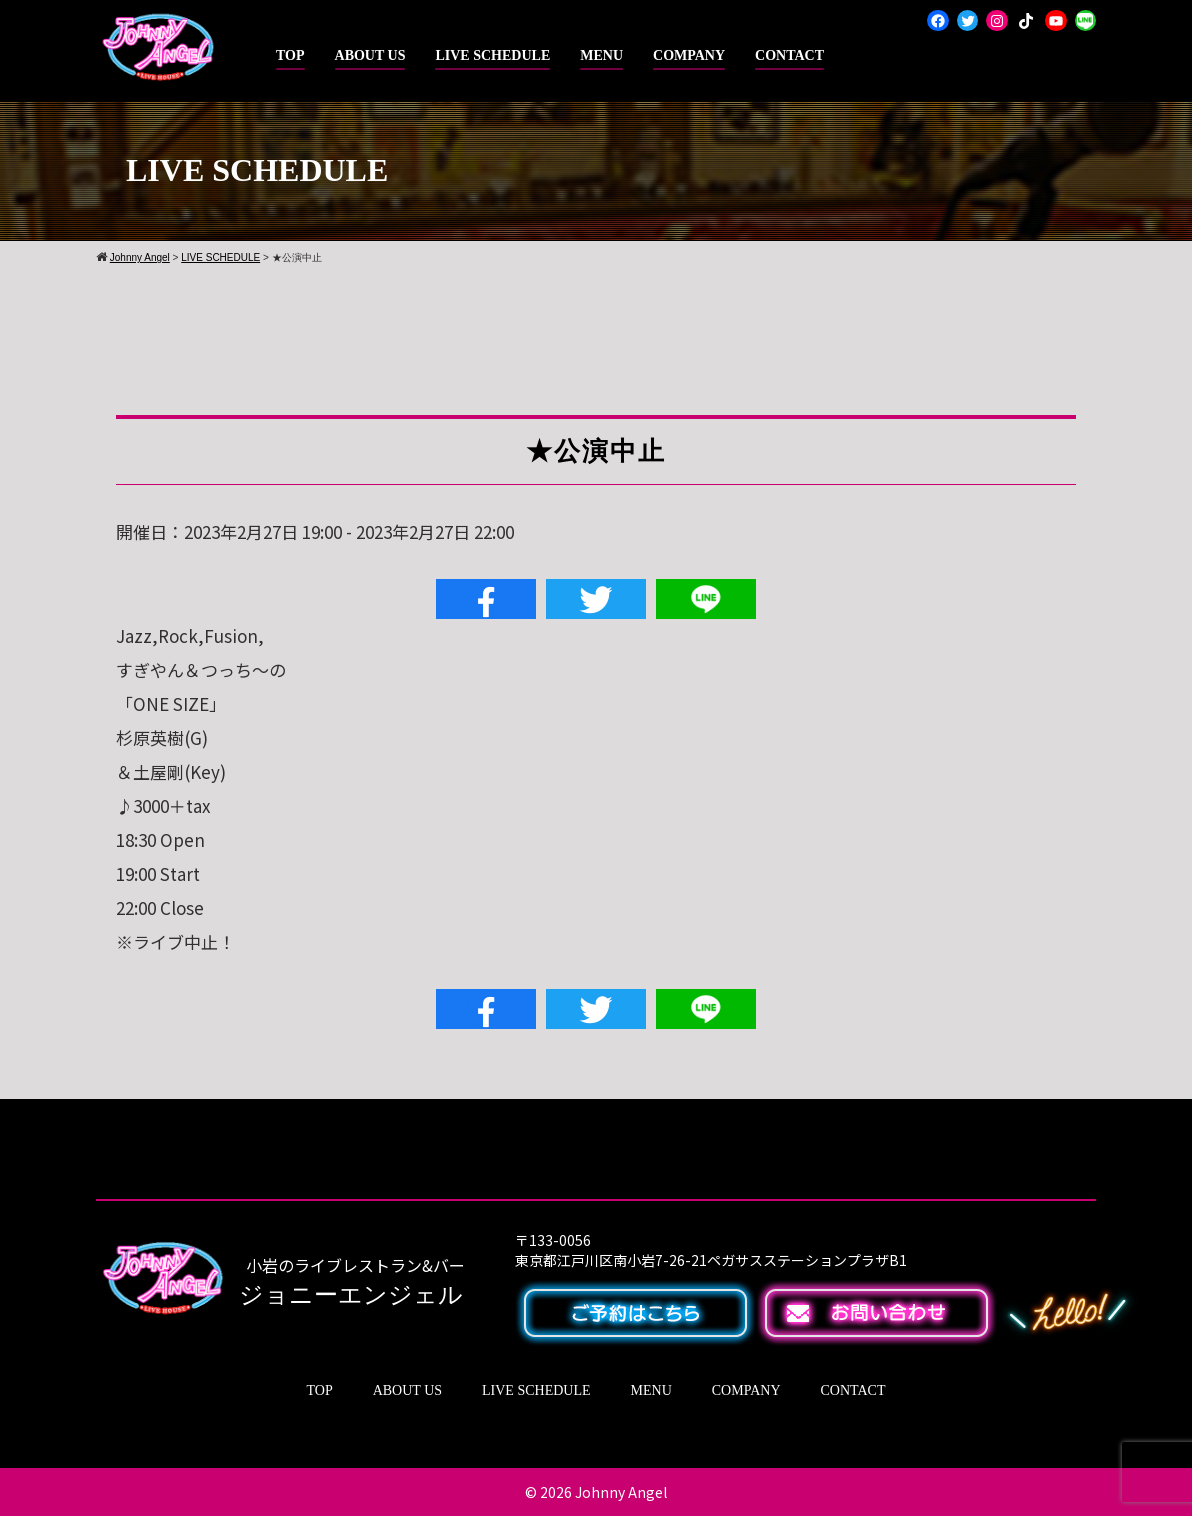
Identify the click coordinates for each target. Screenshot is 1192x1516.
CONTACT (789, 55)
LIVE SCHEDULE (492, 55)
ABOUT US (370, 55)
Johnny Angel (621, 1492)
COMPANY (689, 55)
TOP (290, 55)
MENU (601, 55)
